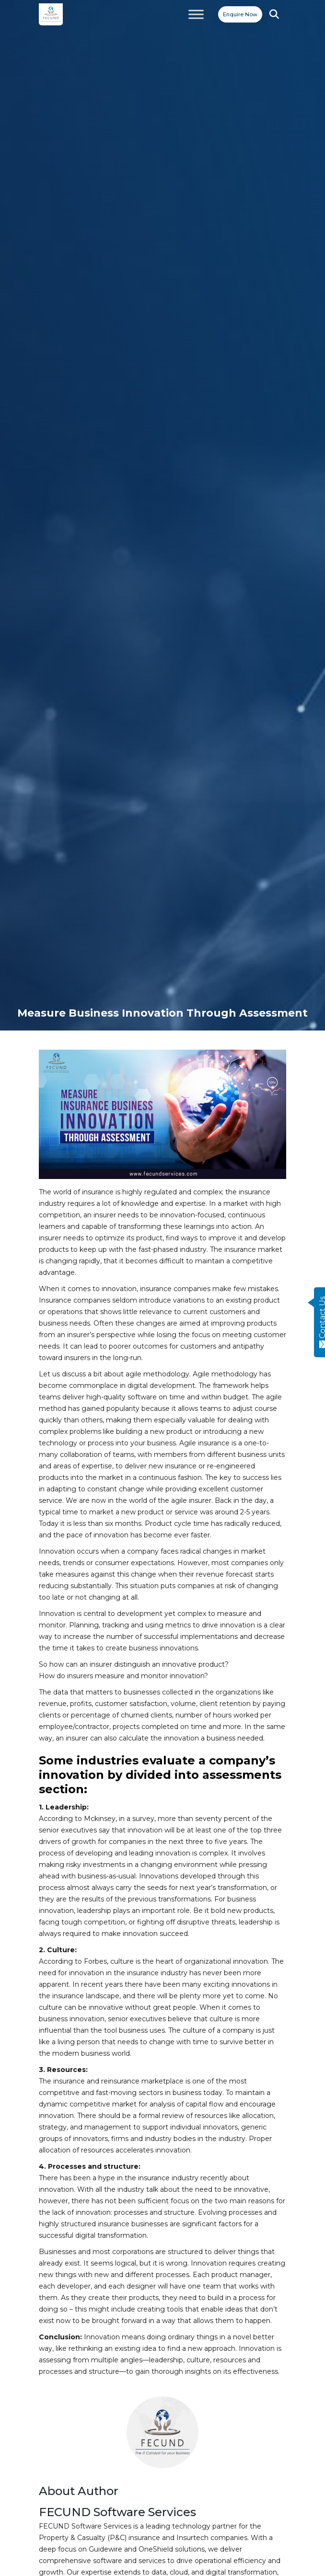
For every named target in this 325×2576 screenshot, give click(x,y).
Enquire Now (240, 14)
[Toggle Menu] (196, 14)
